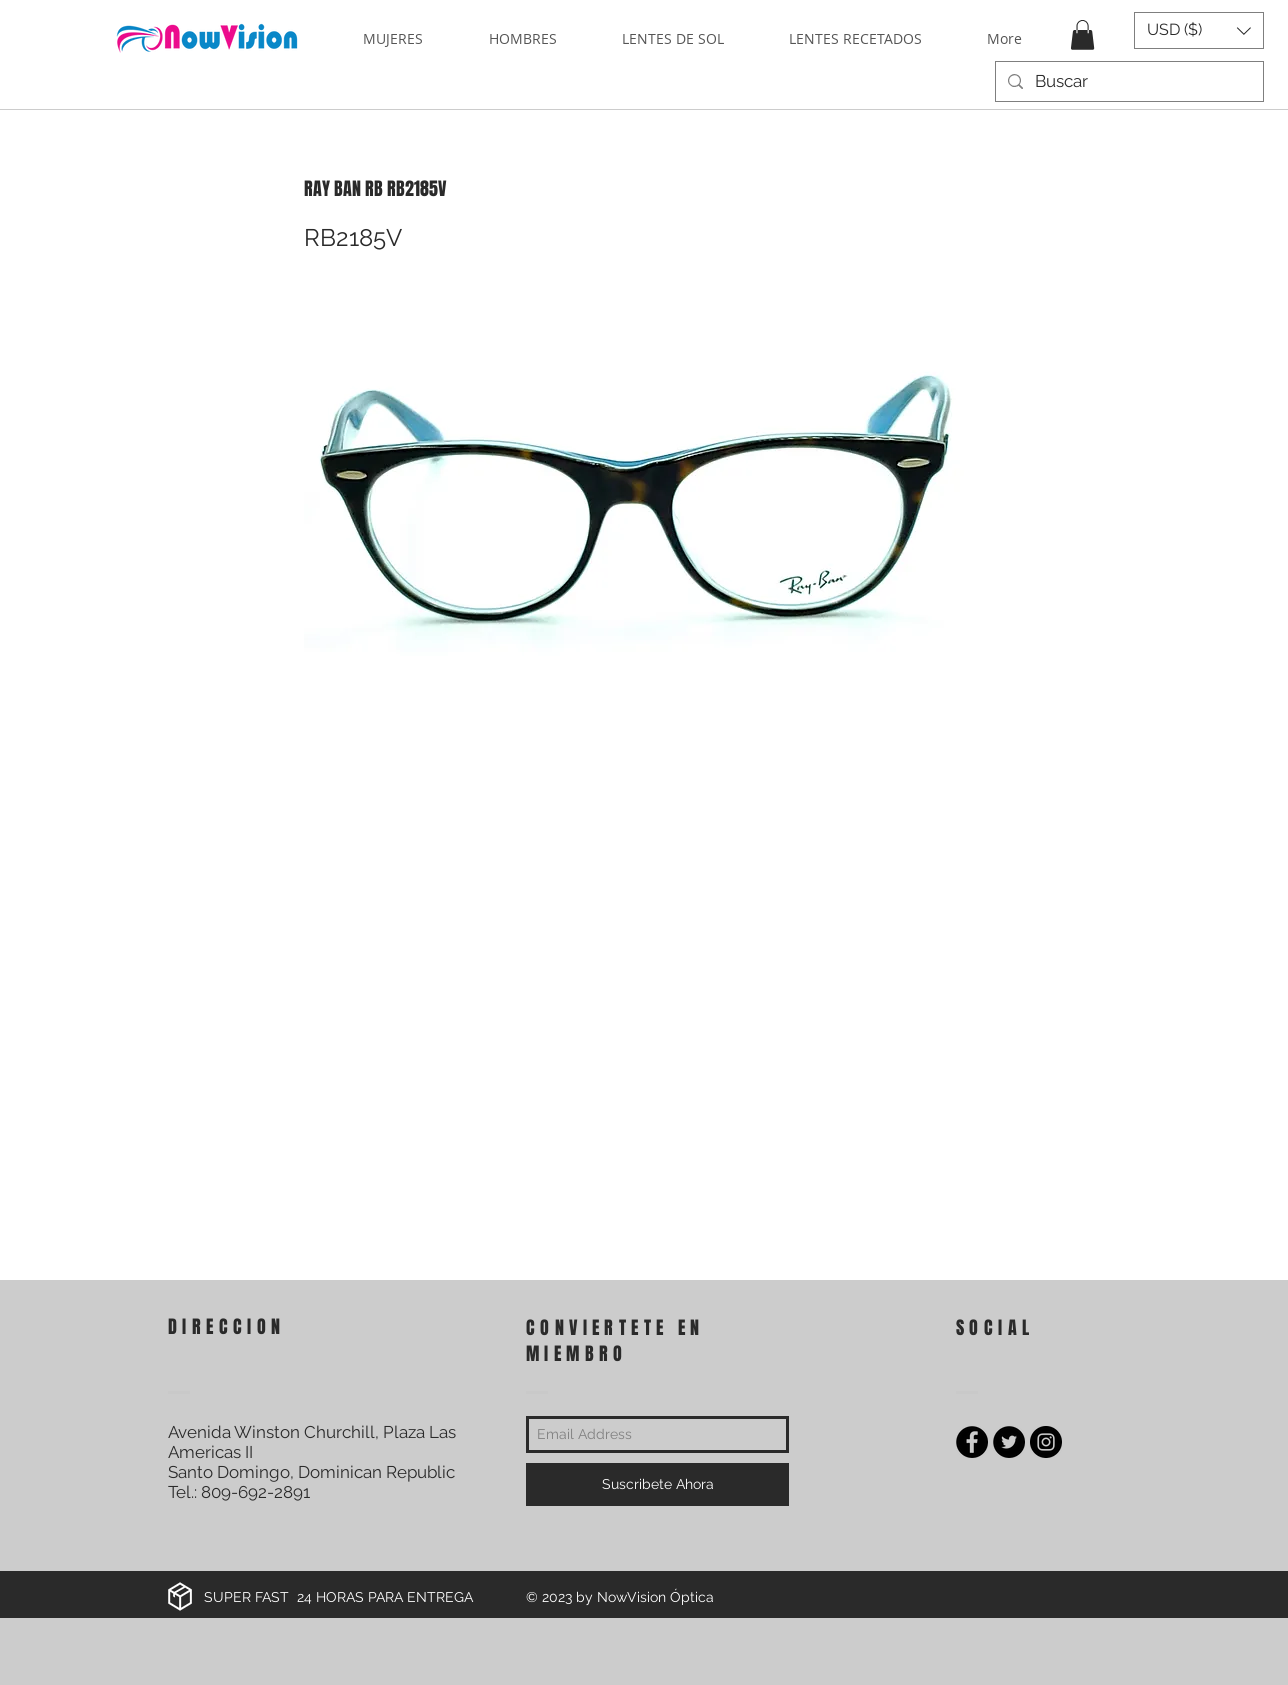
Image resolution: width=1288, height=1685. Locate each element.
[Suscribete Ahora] (657, 1484)
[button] (1082, 35)
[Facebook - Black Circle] (972, 1442)
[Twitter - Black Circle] (1009, 1442)
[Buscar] (1128, 82)
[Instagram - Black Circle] (1046, 1442)
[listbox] (1199, 30)
